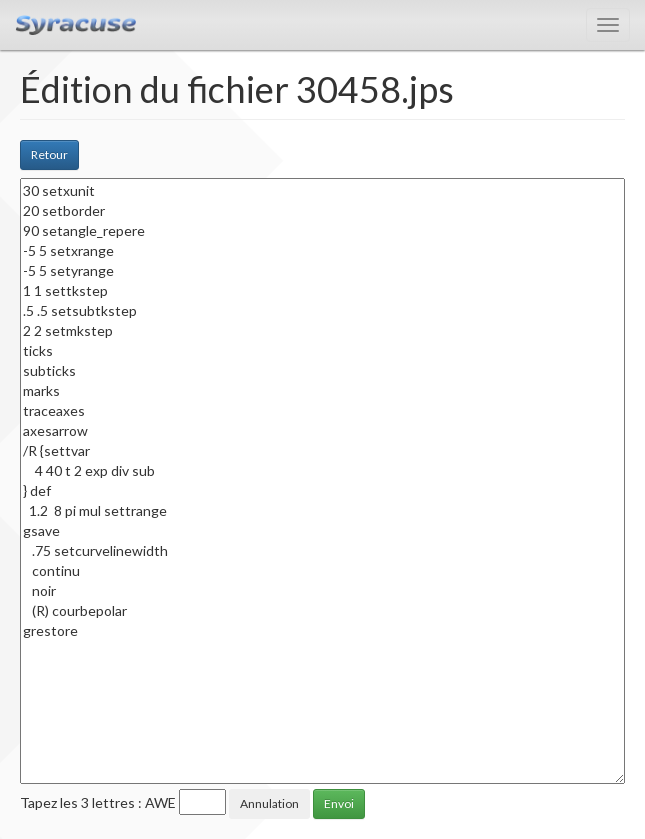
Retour (49, 154)
